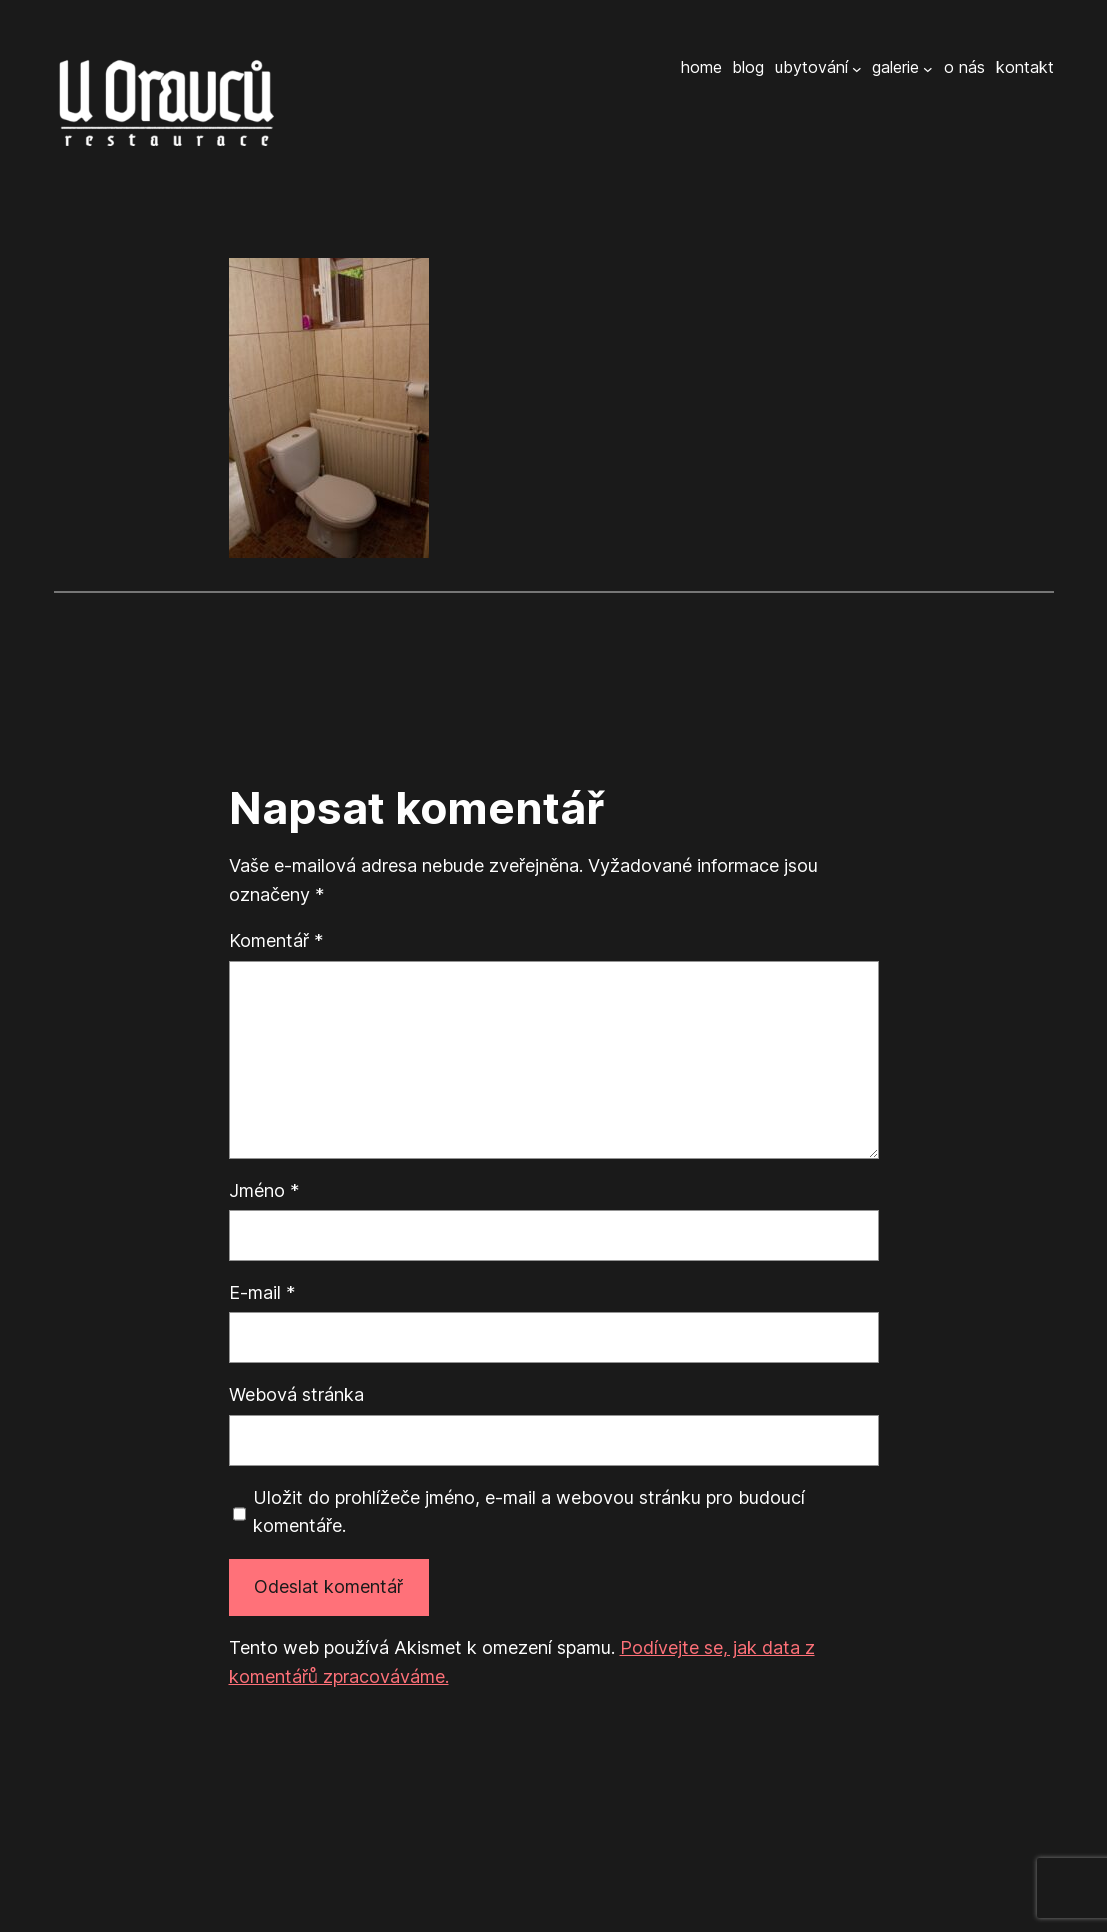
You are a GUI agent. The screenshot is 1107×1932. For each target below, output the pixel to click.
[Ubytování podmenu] (857, 68)
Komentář (276, 940)
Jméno (264, 1190)
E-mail (262, 1292)
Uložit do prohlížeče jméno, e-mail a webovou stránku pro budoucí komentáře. (529, 1512)
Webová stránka (296, 1394)
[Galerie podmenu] (928, 68)
